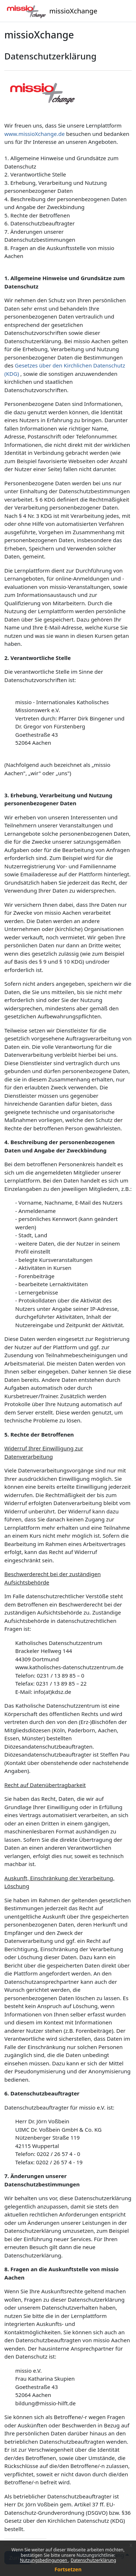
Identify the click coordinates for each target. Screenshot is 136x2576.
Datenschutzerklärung (93, 2560)
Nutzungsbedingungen (44, 2560)
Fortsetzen (68, 2569)
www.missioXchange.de (34, 133)
